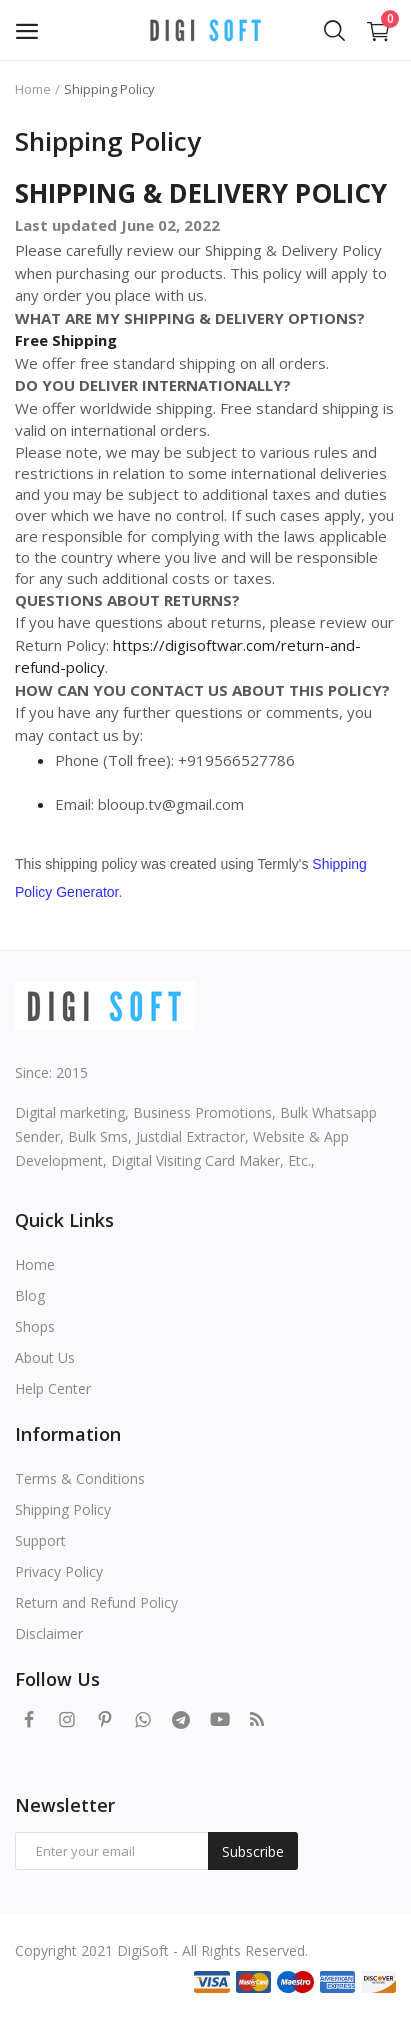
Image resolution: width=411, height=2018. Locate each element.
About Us (45, 1357)
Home (33, 89)
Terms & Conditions (80, 1478)
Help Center (53, 1388)
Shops (35, 1326)
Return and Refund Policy (96, 1602)
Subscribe (253, 1851)
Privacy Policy (59, 1571)
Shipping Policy (63, 1509)
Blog (30, 1295)
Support (40, 1540)
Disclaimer (49, 1633)
